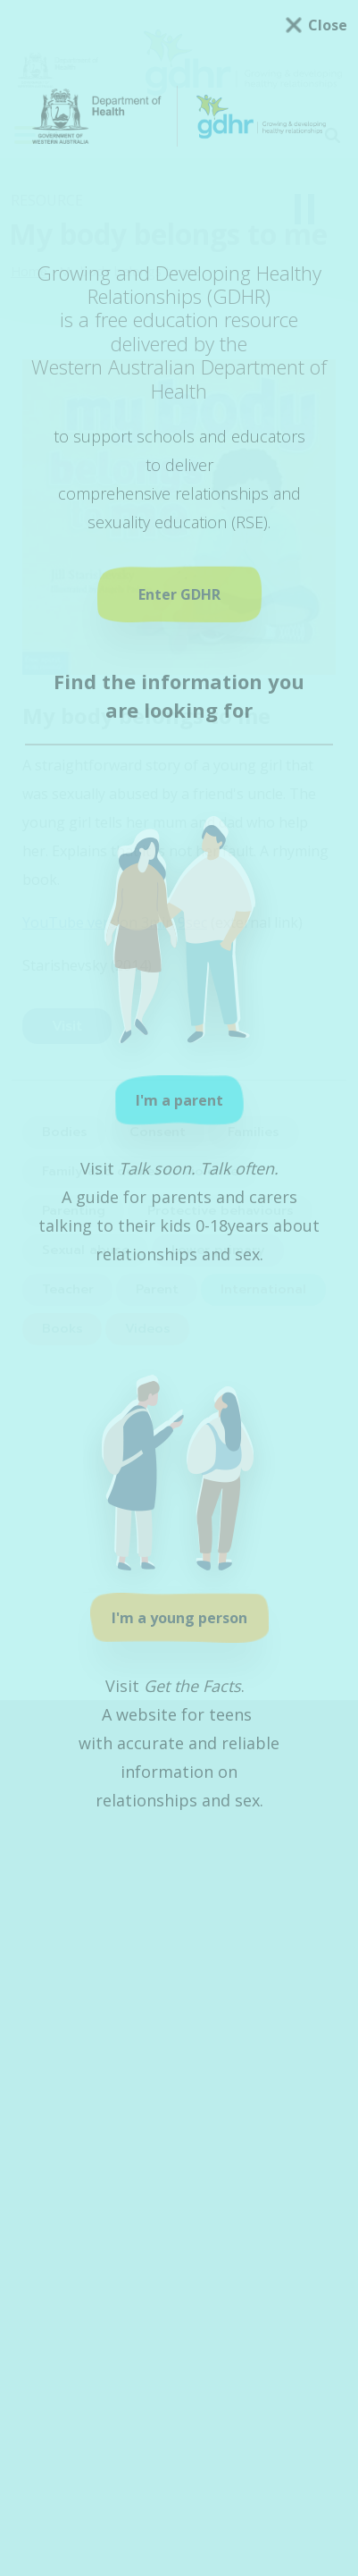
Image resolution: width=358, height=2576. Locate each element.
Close (327, 25)
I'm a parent (179, 1100)
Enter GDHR (179, 594)
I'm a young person (179, 1618)
